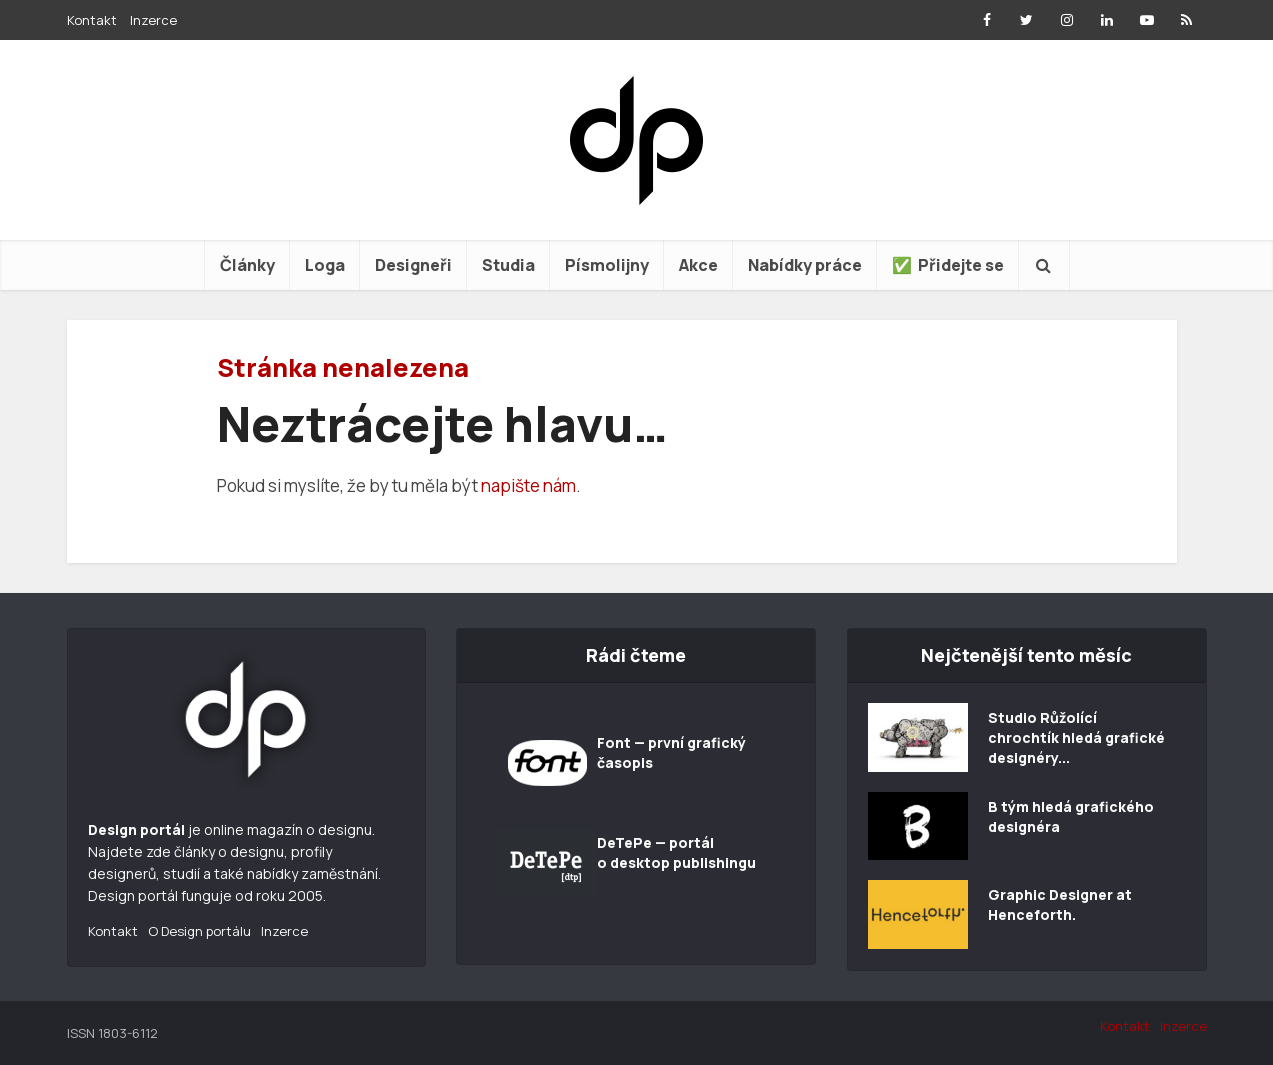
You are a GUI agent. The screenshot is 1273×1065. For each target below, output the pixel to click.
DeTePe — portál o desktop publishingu (676, 852)
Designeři (413, 265)
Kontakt (92, 20)
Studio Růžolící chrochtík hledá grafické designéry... (1076, 737)
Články (247, 265)
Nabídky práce (805, 265)
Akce (698, 265)
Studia (508, 265)
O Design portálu (199, 931)
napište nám (528, 485)
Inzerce (153, 20)
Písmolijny (607, 265)
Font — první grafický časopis (671, 752)
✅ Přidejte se (948, 265)
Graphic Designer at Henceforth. (1060, 904)
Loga (325, 265)
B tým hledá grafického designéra (1071, 816)
